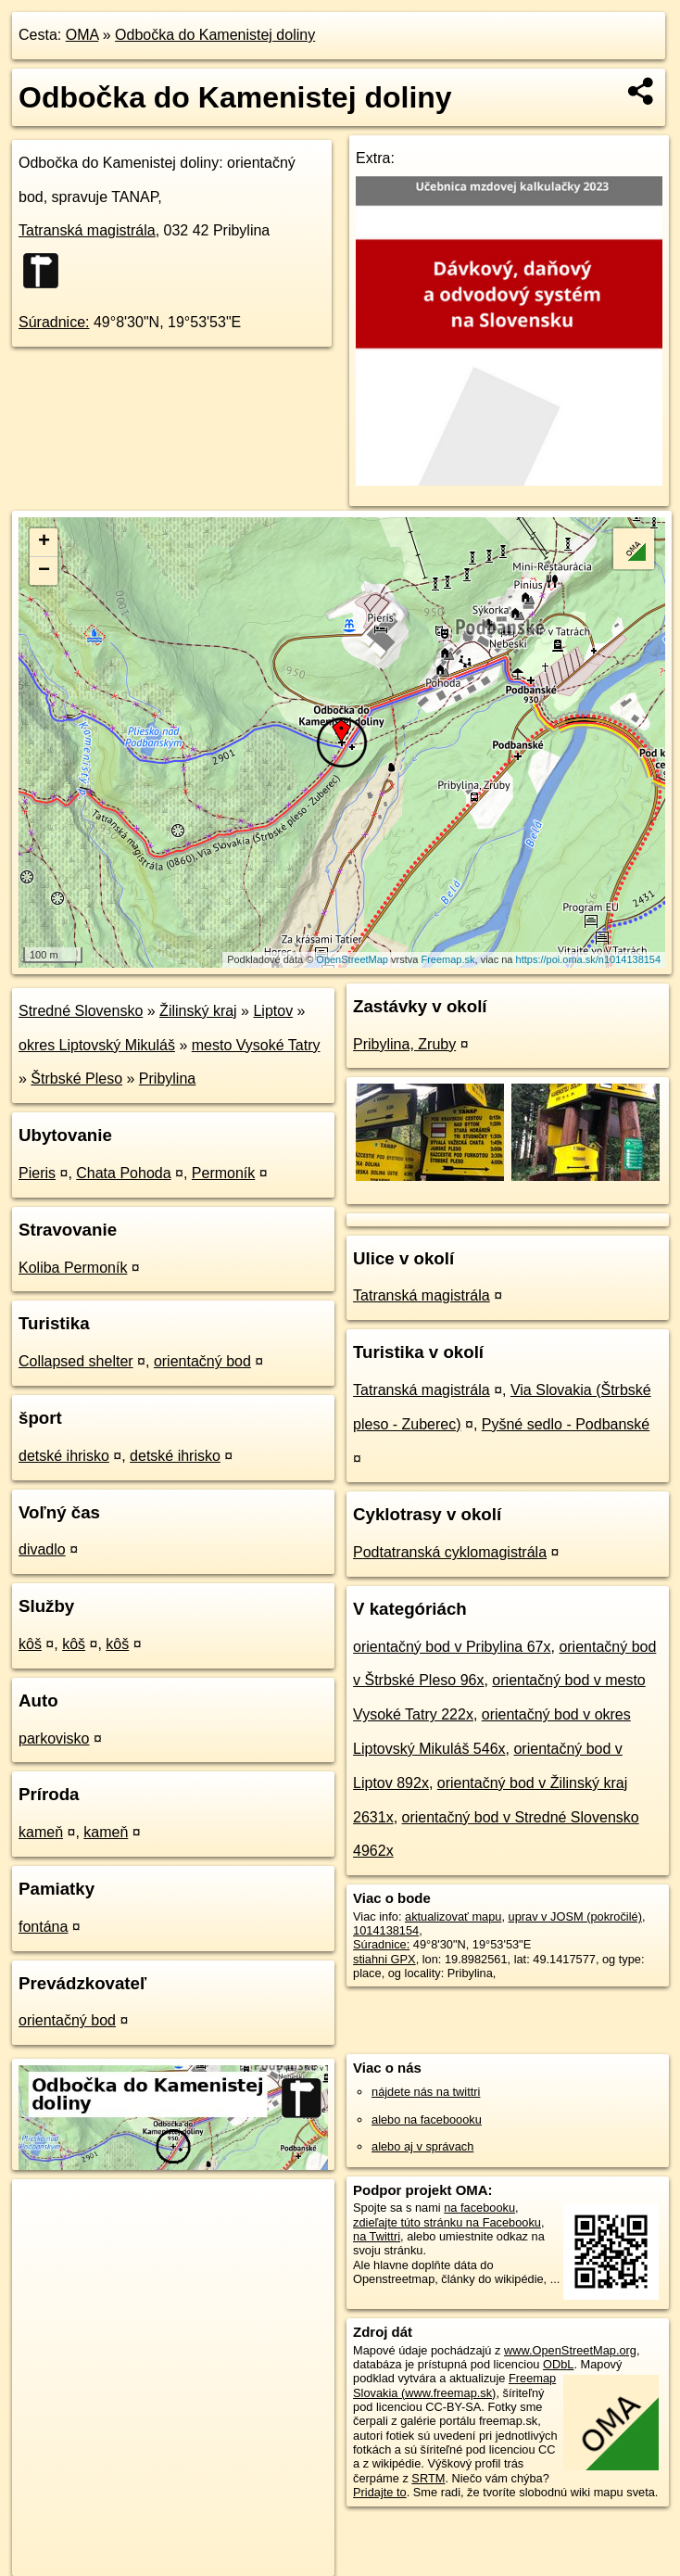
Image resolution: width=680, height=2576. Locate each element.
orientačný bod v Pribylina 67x (451, 1647)
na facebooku (479, 2207)
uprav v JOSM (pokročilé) (575, 1916)
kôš (30, 1644)
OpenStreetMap (352, 959)
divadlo (42, 1549)
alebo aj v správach (422, 2146)
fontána (43, 1927)
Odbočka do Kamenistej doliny (215, 35)
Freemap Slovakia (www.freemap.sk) (454, 2385)
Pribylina (167, 1078)
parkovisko (54, 1738)
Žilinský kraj (198, 1011)
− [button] (44, 571)
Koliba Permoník (73, 1267)
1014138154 (386, 1930)
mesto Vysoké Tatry (256, 1045)
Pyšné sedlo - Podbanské (565, 1424)
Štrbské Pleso (76, 1078)
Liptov (273, 1011)
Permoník (223, 1173)
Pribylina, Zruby (404, 1044)
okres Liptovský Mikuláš (97, 1045)
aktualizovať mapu (453, 1916)
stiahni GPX (384, 1959)
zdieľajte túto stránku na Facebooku (447, 2222)
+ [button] (44, 542)
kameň (41, 1832)
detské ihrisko (64, 1456)
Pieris (37, 1173)
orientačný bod (202, 1361)
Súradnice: (54, 322)
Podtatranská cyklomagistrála (450, 1552)
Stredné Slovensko (81, 1011)
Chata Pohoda (123, 1173)
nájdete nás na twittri (425, 2092)
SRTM (428, 2478)
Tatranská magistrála (87, 230)
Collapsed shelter (76, 1361)
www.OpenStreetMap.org (570, 2350)
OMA (82, 35)
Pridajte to (380, 2492)
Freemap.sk (447, 959)
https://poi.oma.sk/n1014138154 (588, 959)
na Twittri (376, 2236)
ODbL (558, 2364)
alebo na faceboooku (426, 2119)
